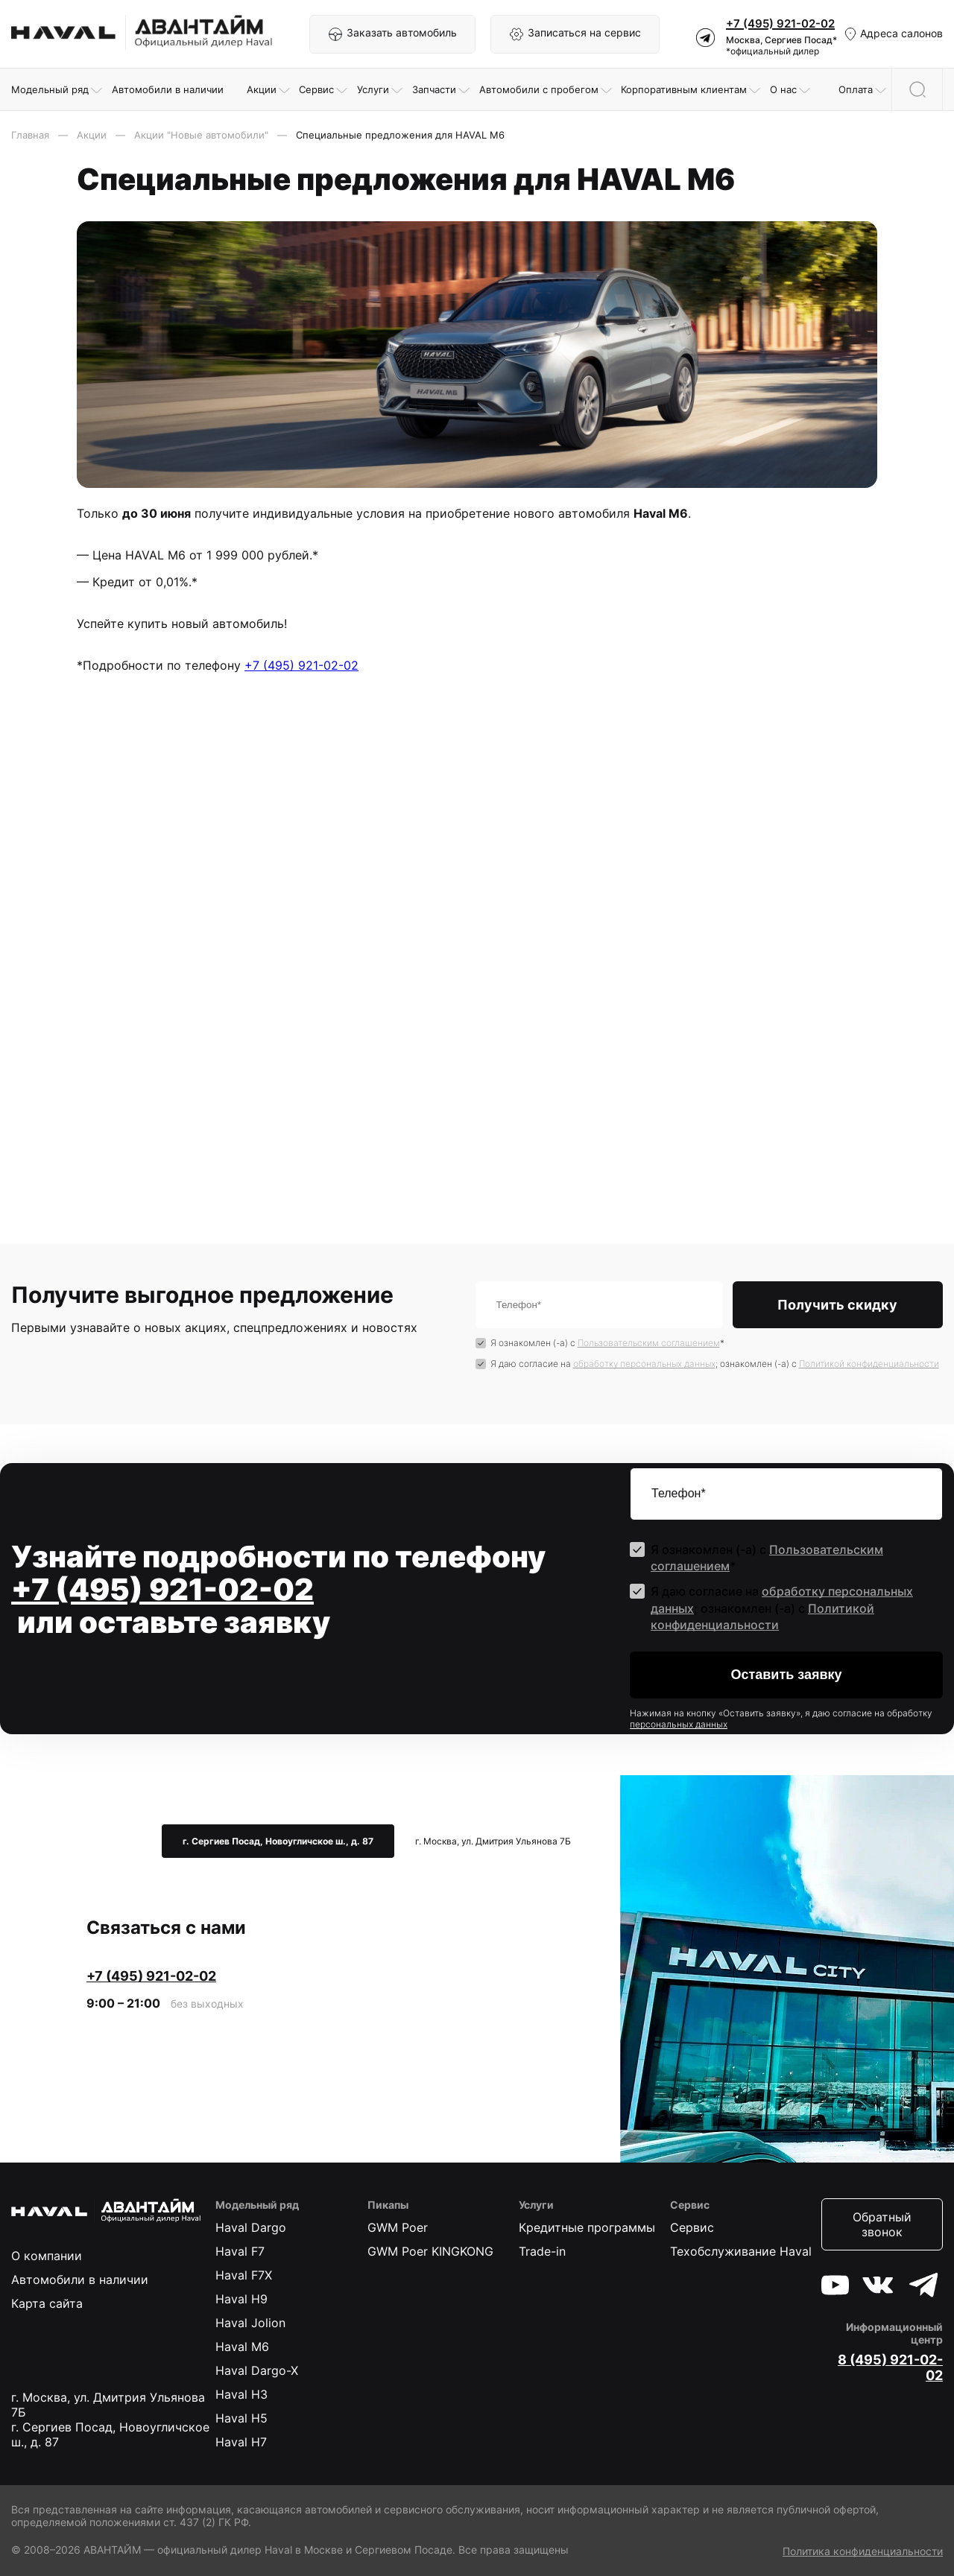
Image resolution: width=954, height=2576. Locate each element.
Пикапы (387, 2204)
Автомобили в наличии (79, 2279)
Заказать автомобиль (392, 34)
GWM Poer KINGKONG (430, 2251)
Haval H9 (241, 2298)
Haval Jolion (250, 2322)
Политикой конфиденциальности (869, 1363)
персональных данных (678, 1724)
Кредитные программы (587, 2227)
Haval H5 (241, 2418)
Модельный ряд (257, 2204)
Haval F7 (240, 2251)
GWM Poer (397, 2227)
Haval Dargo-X (256, 2370)
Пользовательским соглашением (649, 1342)
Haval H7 (241, 2441)
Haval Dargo (250, 2227)
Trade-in (542, 2251)
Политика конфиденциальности (863, 2551)
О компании (46, 2255)
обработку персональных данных (644, 1363)
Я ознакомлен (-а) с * (607, 1342)
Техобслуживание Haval (741, 2251)
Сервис (692, 2227)
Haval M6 (242, 2346)
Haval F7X (243, 2275)
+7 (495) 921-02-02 (780, 23)
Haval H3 (241, 2394)
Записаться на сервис (575, 34)
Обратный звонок (882, 2224)
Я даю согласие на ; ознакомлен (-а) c (714, 1363)
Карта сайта (47, 2303)
